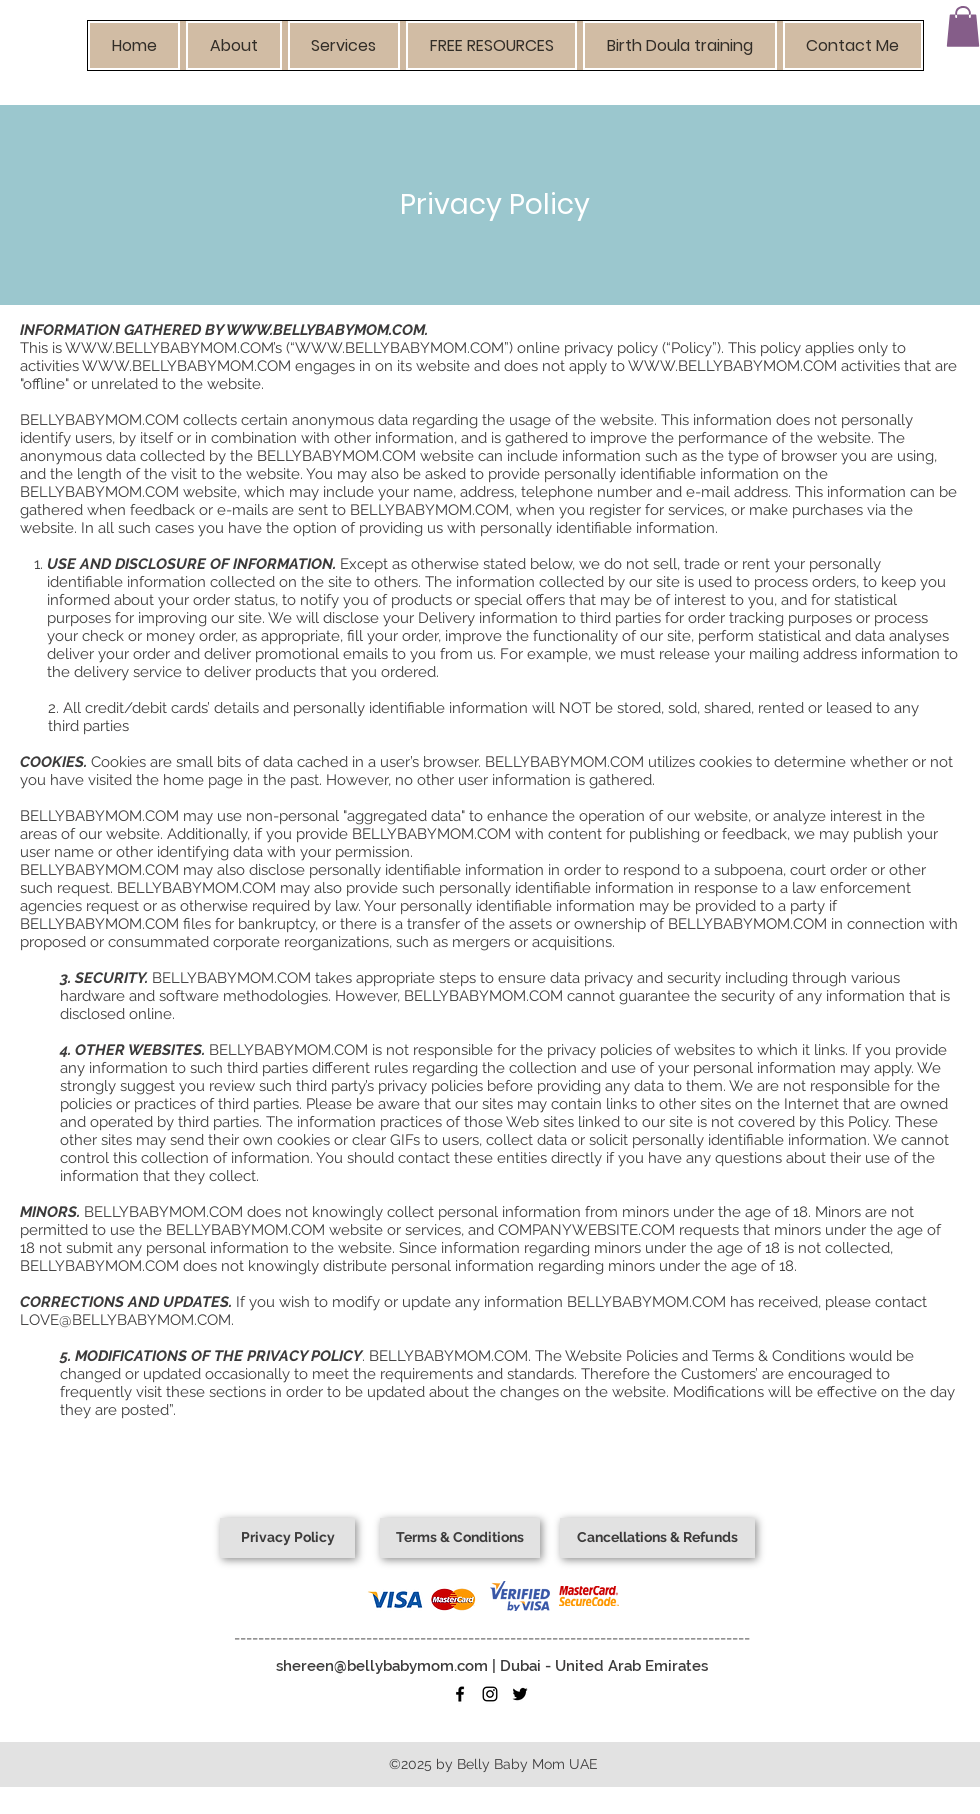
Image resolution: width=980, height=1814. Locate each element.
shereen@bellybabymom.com (382, 1666)
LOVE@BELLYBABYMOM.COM (125, 1320)
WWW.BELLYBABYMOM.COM (325, 330)
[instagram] (490, 1694)
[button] (233, 45)
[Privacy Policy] (287, 1538)
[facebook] (460, 1694)
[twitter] (520, 1694)
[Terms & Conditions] (460, 1538)
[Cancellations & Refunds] (657, 1538)
